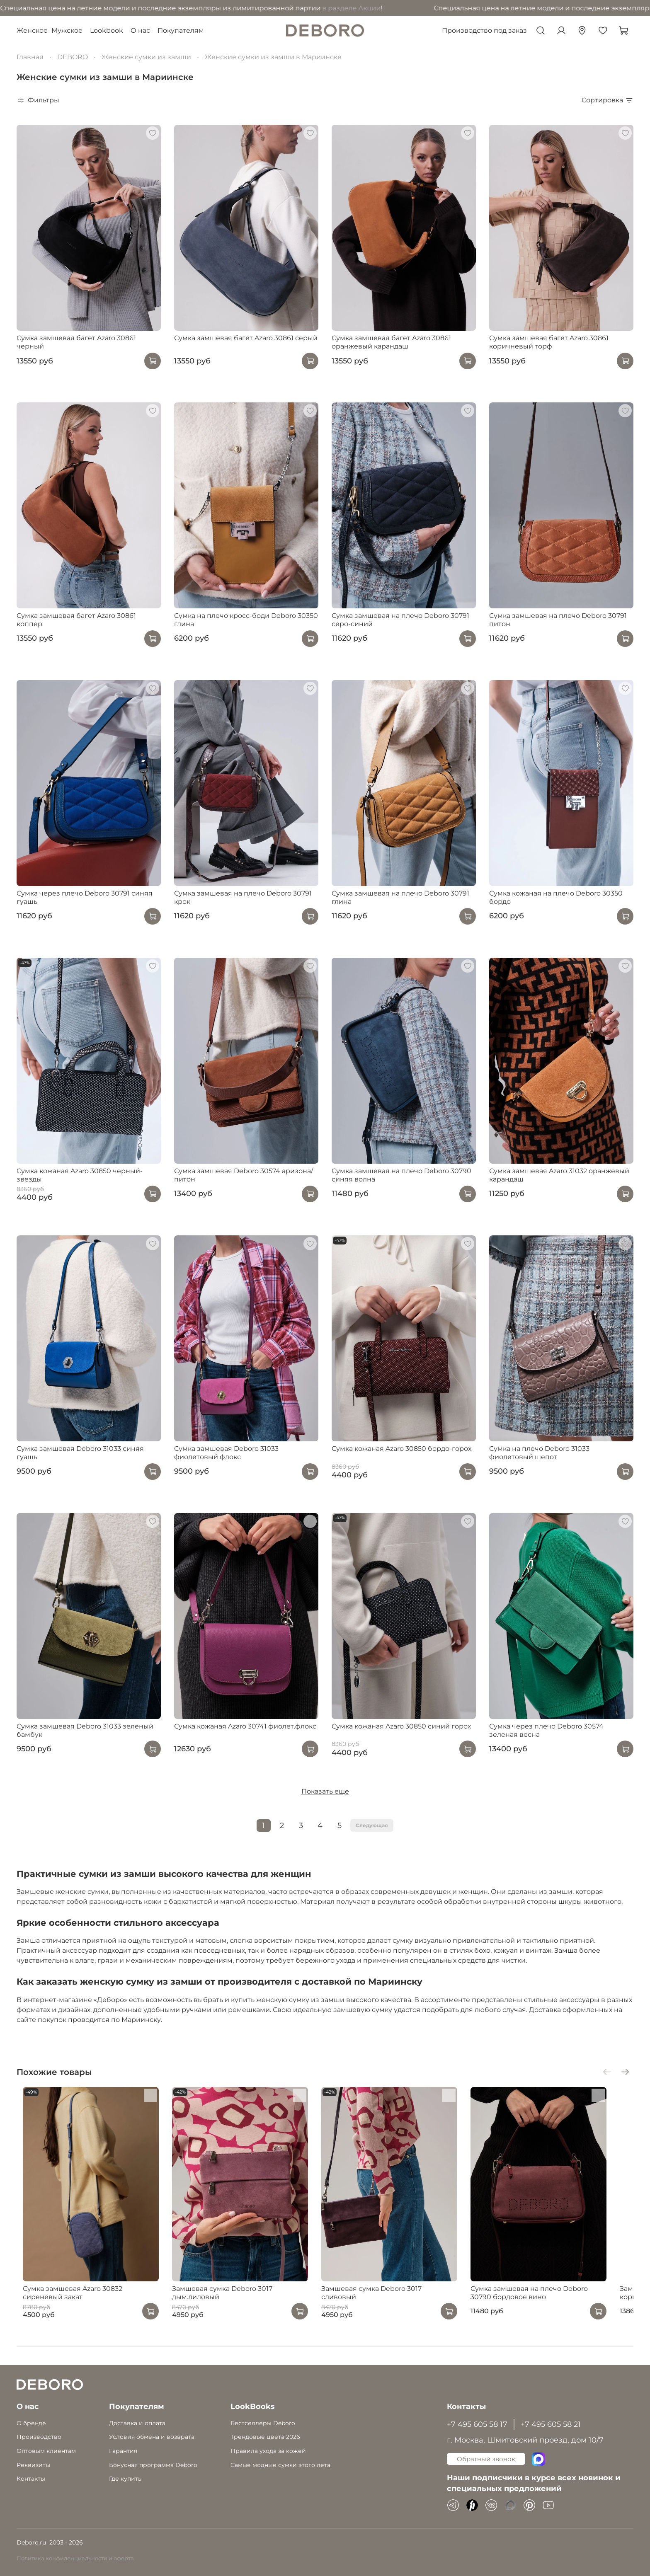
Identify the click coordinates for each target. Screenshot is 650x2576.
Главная (30, 57)
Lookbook (106, 30)
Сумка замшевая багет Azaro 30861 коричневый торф (549, 342)
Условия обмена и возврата (151, 2437)
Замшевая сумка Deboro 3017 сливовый (400, 2300)
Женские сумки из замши (146, 57)
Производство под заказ (484, 30)
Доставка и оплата (137, 2423)
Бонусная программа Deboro (153, 2465)
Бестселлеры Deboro (262, 2423)
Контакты (31, 2479)
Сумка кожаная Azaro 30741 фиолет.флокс (245, 1726)
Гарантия (123, 2451)
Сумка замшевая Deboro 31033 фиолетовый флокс (226, 1453)
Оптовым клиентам (46, 2451)
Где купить (125, 2479)
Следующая (372, 1825)
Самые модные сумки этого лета (280, 2465)
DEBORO (72, 57)
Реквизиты (33, 2465)
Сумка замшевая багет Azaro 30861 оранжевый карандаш (391, 342)
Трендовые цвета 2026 (265, 2437)
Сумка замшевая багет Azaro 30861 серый (246, 338)
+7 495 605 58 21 (551, 2424)
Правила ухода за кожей (268, 2451)
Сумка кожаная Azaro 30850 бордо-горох (401, 1449)
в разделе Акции (240, 8)
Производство (39, 2437)
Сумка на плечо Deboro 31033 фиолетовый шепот (539, 1453)
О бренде (31, 2423)
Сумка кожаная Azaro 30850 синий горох (401, 1726)
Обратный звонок (486, 2459)
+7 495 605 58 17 (477, 2424)
